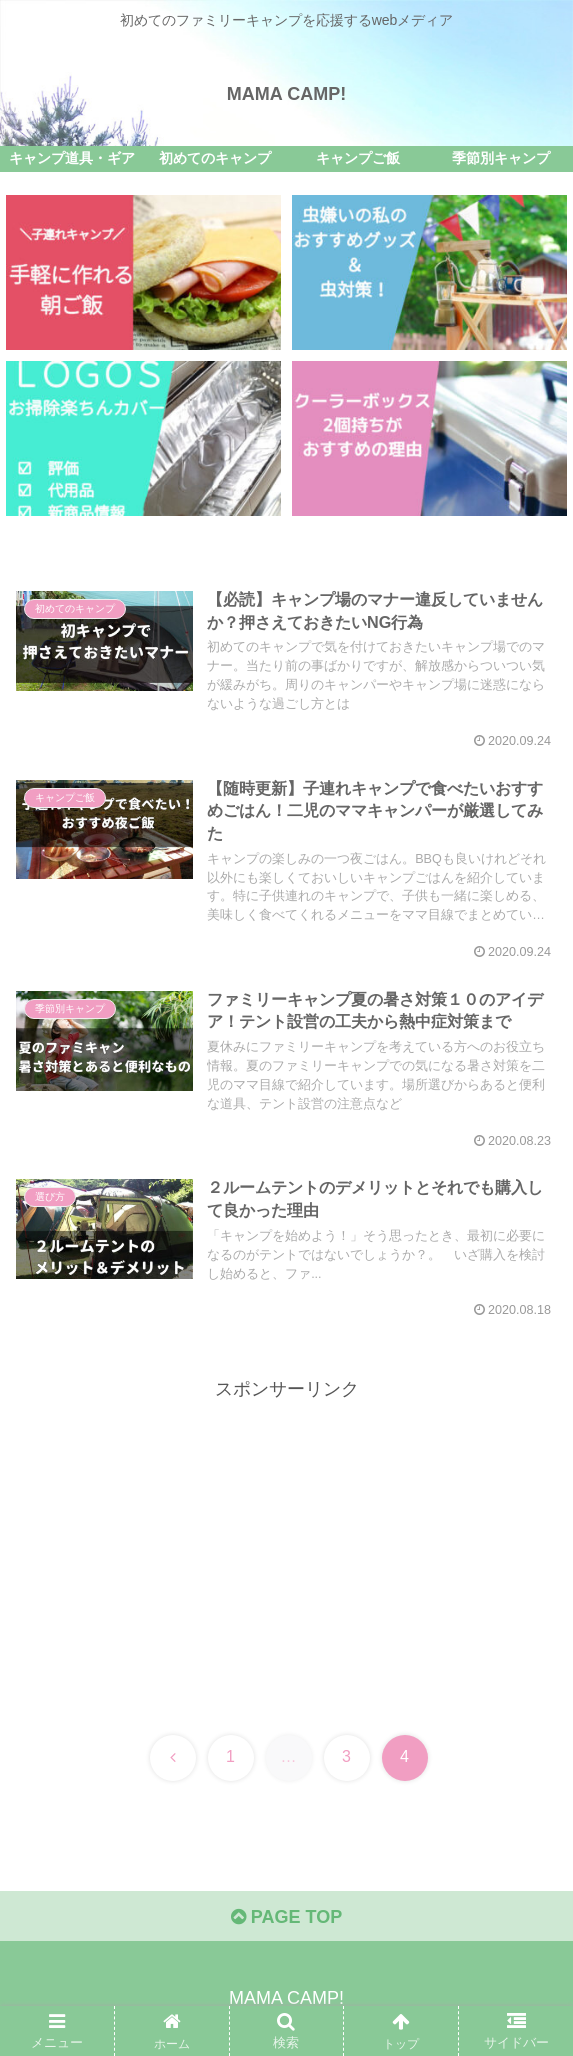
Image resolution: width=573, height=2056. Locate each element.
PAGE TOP (286, 1917)
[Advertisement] (286, 1545)
